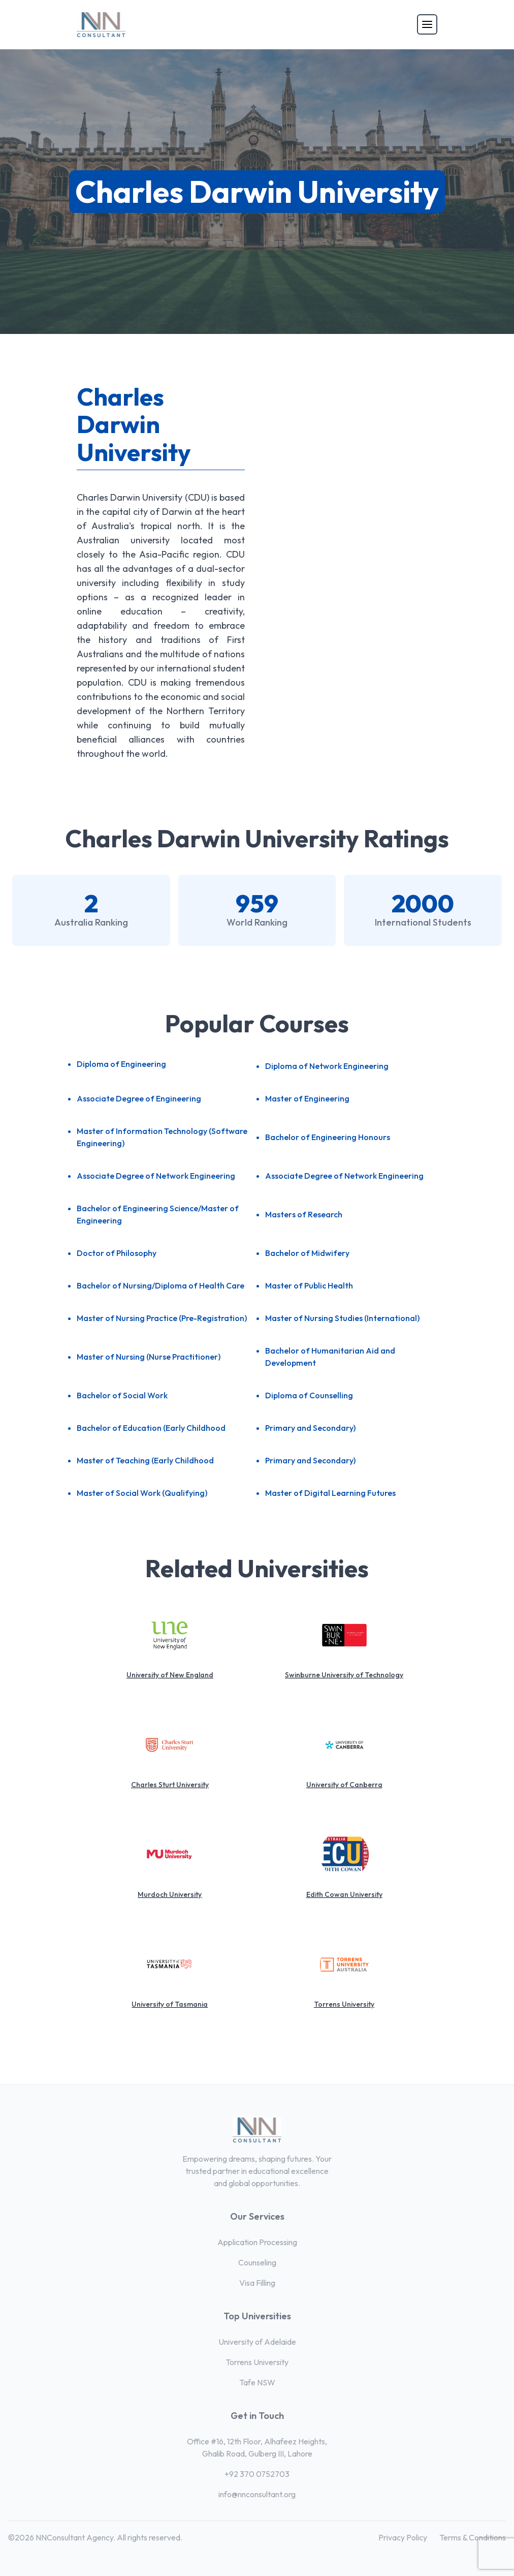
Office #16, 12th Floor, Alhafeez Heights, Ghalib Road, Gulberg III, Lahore (257, 2447)
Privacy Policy (402, 2537)
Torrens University (257, 2362)
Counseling (257, 2262)
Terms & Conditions (472, 2537)
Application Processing (257, 2242)
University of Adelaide (257, 2342)
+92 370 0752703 (257, 2474)
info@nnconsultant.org (257, 2494)
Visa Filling (257, 2283)
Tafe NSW (257, 2382)
